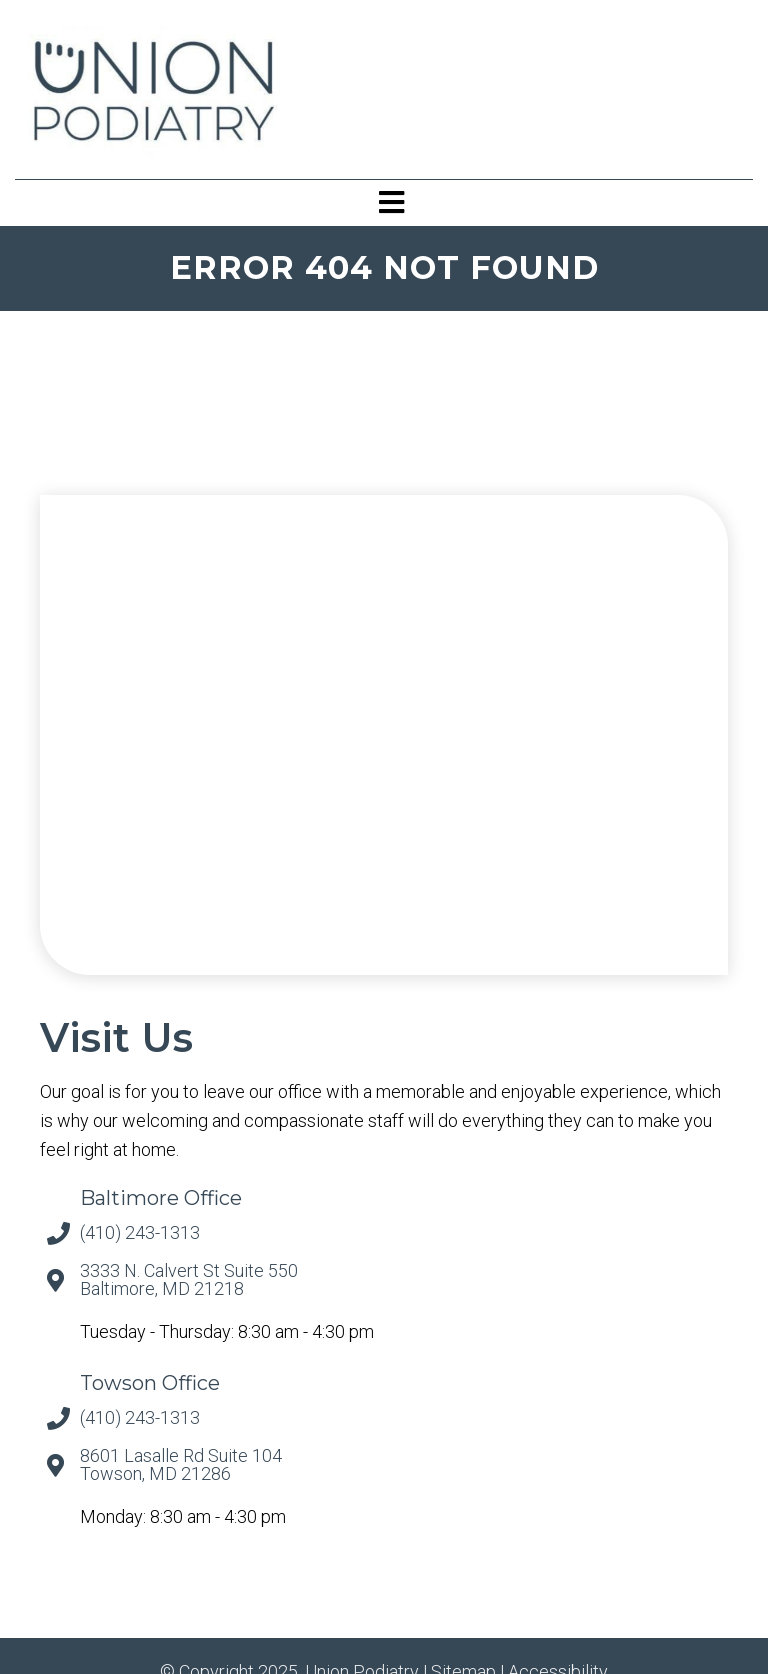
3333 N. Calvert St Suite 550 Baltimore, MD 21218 (189, 1280)
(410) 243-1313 (140, 1233)
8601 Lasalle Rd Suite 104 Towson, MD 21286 (181, 1465)
